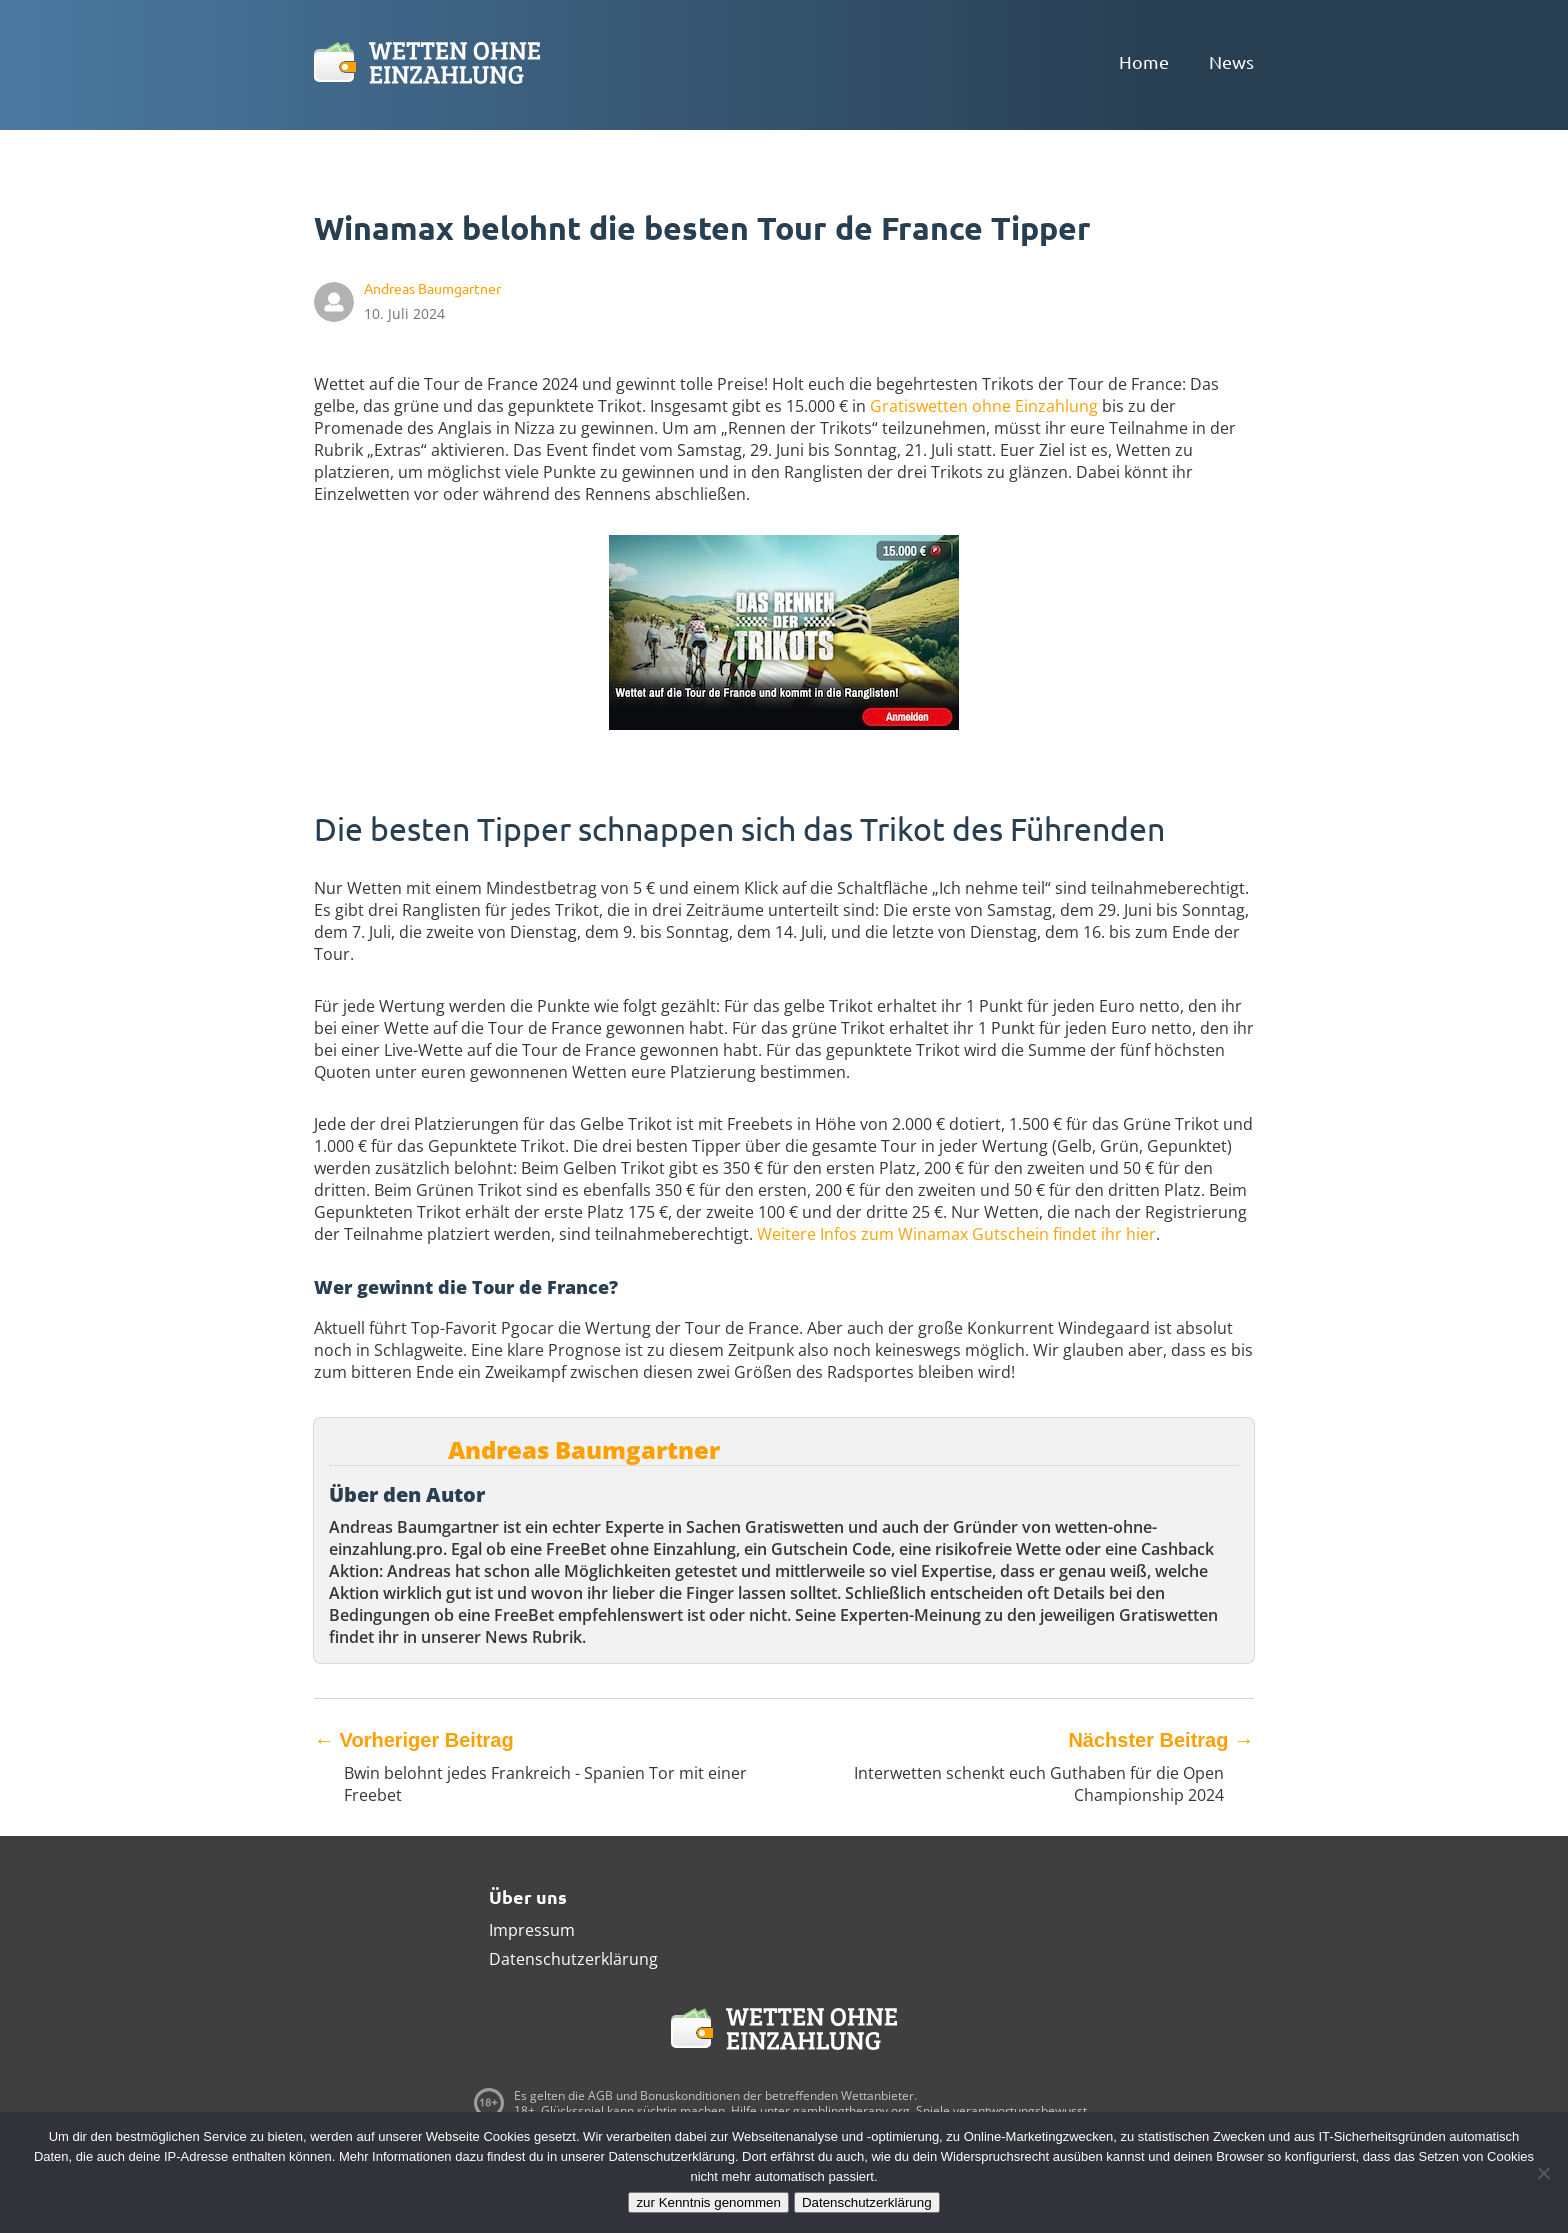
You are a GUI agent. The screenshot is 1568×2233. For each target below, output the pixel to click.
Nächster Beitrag (1161, 1740)
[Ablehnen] (1543, 2173)
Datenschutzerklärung (573, 1959)
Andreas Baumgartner (584, 1449)
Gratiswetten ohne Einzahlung (984, 406)
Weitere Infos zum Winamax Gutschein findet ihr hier (956, 1234)
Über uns (528, 1896)
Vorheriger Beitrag (414, 1740)
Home (1144, 61)
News (1231, 61)
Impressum (532, 1930)
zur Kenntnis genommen (708, 2202)
